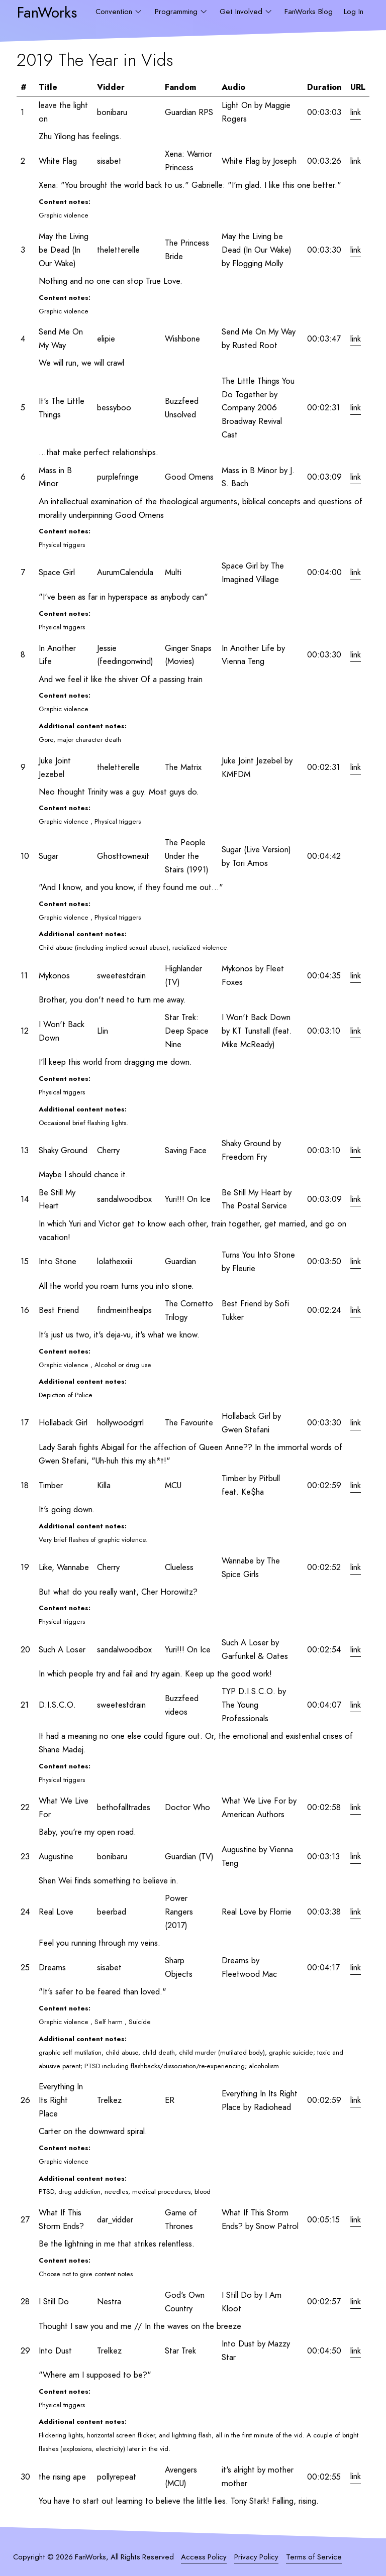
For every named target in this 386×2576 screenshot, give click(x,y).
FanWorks (47, 12)
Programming (177, 12)
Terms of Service (314, 2557)
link (355, 112)
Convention (115, 12)
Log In (353, 12)
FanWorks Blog (308, 12)
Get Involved (242, 12)
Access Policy (204, 2557)
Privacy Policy (256, 2557)
